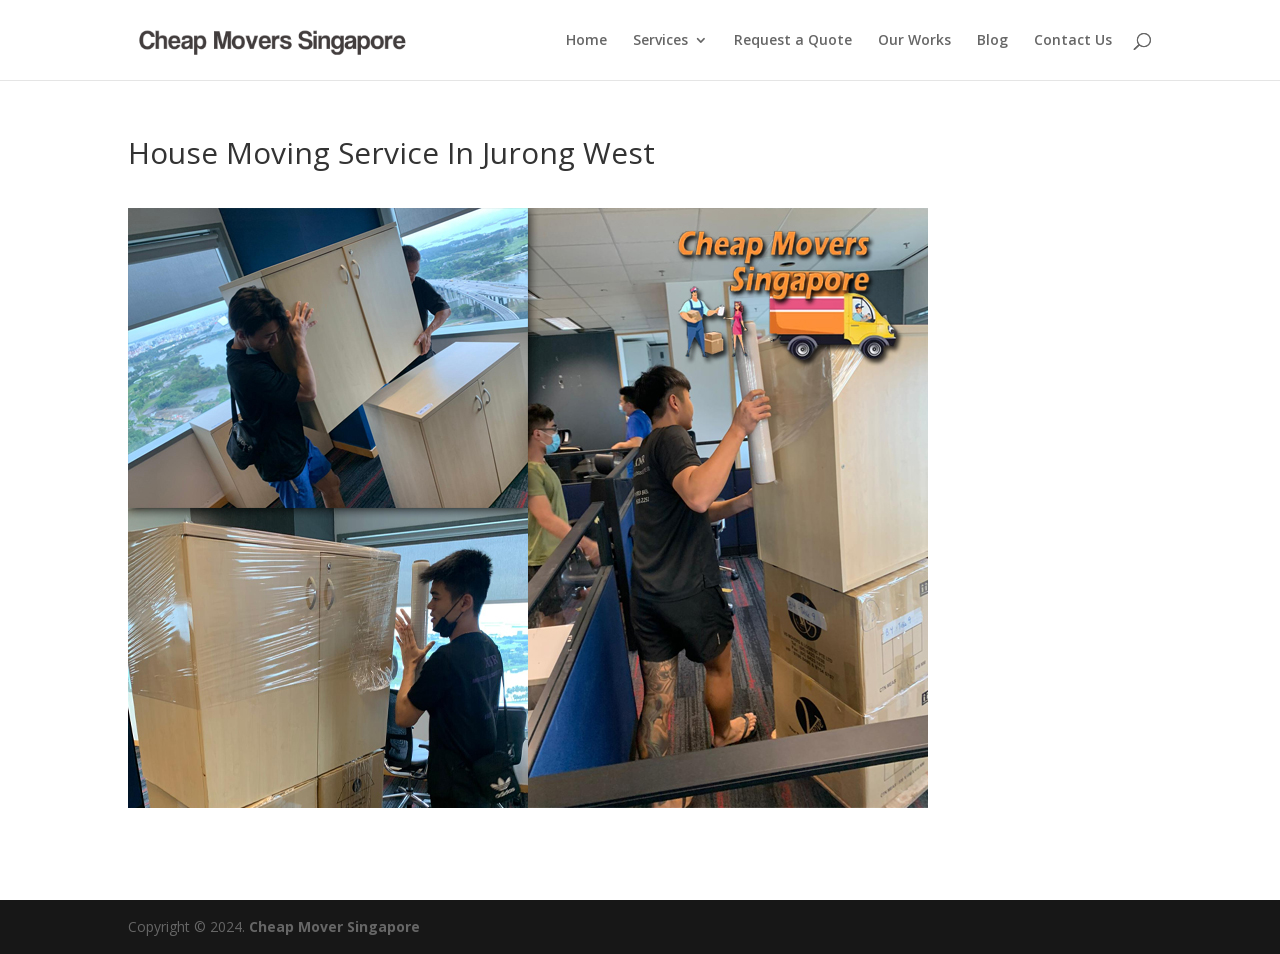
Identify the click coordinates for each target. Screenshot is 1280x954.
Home (586, 41)
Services (660, 41)
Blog (992, 41)
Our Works (914, 41)
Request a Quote (793, 41)
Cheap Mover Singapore (334, 926)
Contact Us (1073, 41)
